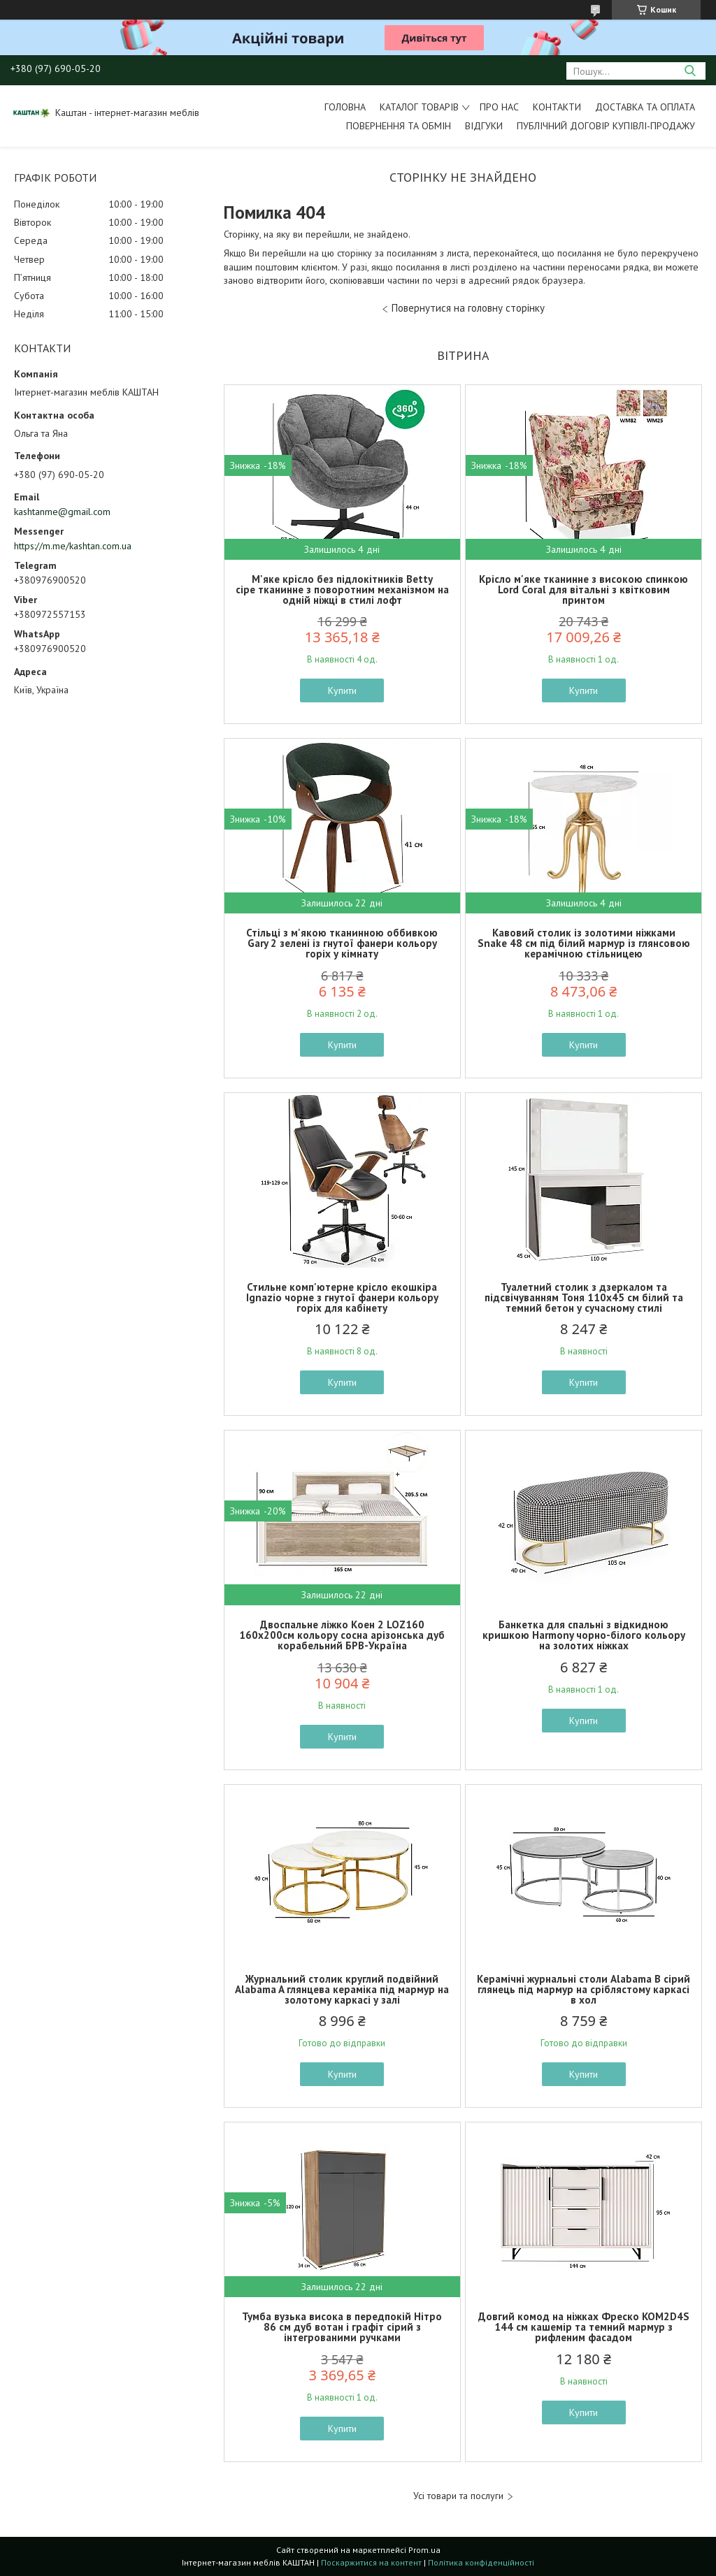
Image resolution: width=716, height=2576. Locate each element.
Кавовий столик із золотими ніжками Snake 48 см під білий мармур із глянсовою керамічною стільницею (584, 943)
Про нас (499, 107)
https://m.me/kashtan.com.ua (72, 546)
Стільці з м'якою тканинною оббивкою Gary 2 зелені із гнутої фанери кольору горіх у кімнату (342, 943)
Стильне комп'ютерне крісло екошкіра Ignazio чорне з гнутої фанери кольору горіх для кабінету (342, 1297)
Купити (342, 690)
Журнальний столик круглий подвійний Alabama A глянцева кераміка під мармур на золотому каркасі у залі (342, 1989)
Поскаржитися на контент (371, 2562)
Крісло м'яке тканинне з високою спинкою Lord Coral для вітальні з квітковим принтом (583, 589)
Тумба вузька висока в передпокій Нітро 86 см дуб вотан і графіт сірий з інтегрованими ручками (342, 2327)
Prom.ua (424, 2550)
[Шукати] (690, 71)
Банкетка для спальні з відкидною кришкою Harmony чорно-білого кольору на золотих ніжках (583, 1635)
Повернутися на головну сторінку (468, 307)
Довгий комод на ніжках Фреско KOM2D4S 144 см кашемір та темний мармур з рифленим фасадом (583, 2327)
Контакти (557, 107)
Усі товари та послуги (458, 2496)
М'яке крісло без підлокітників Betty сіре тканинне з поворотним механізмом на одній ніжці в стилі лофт (342, 589)
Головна (345, 107)
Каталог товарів (419, 107)
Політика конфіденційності (481, 2562)
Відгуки (484, 126)
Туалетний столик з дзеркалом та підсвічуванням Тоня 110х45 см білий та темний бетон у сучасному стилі (584, 1297)
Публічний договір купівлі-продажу (606, 126)
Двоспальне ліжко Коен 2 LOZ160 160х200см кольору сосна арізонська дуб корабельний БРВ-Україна (342, 1635)
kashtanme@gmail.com (62, 511)
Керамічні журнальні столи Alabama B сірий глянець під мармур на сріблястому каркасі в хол (583, 1989)
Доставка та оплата (645, 107)
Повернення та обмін (398, 126)
